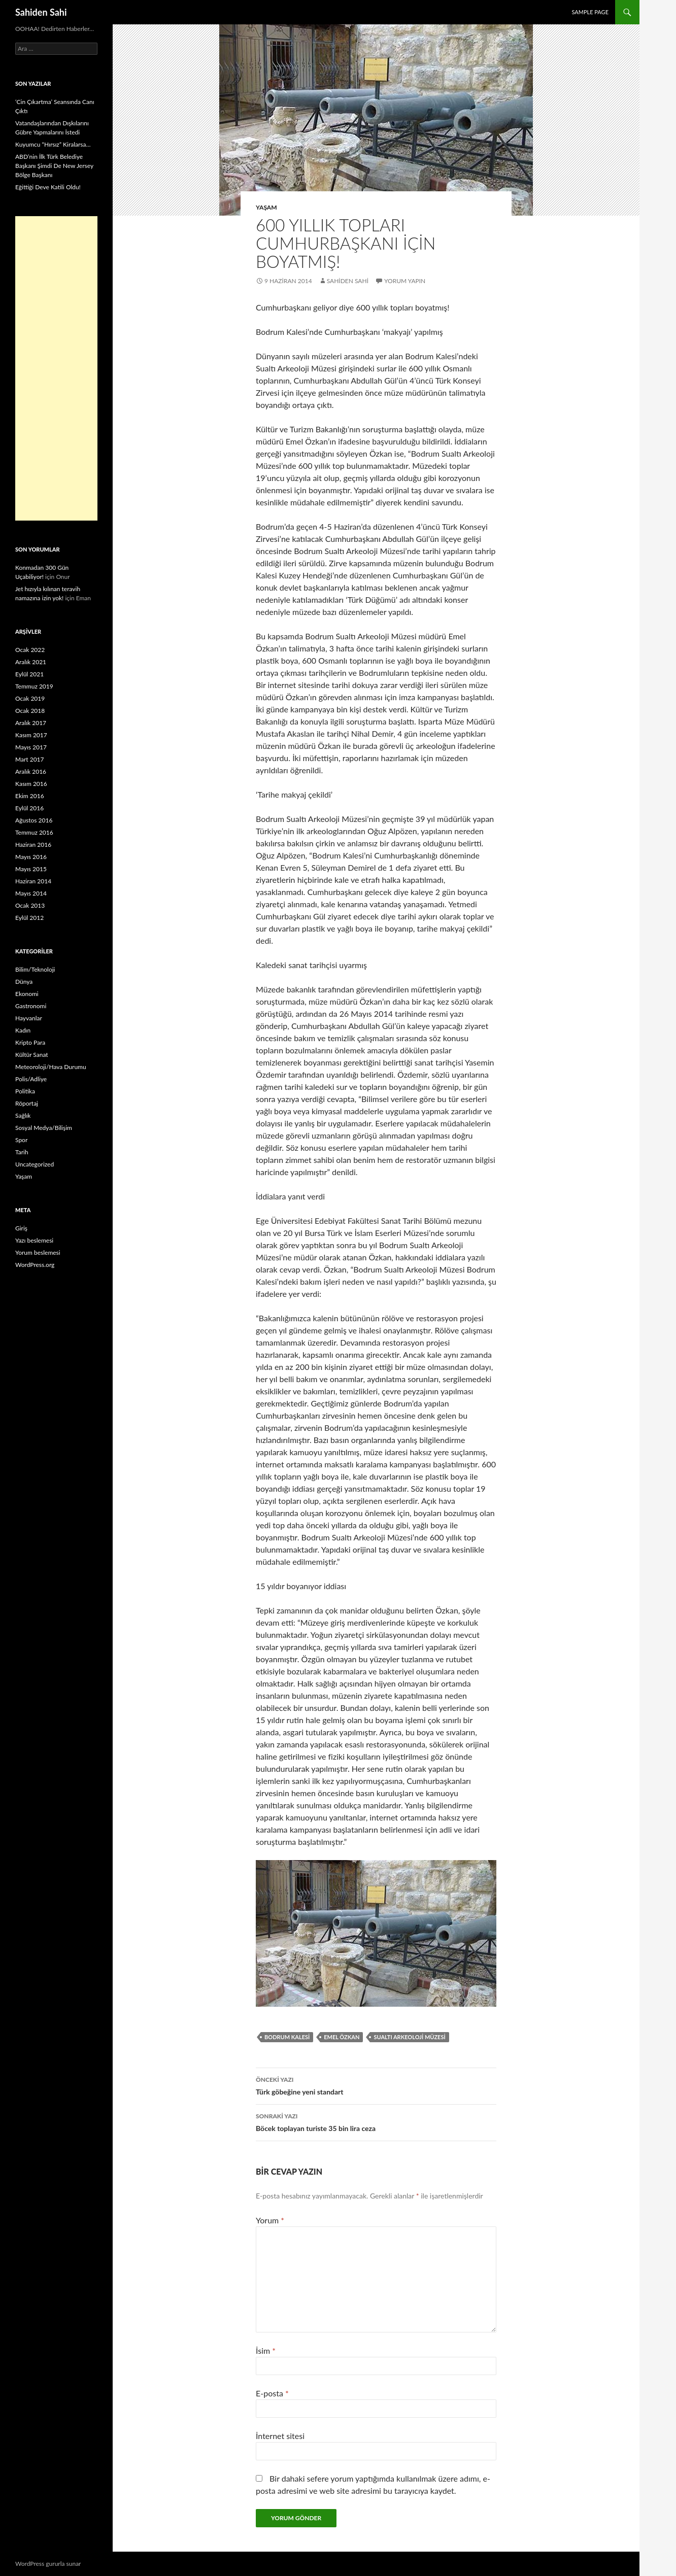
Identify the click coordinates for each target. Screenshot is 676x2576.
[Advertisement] (56, 368)
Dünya (23, 981)
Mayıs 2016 (31, 857)
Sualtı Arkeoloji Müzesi (409, 2037)
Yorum (270, 2220)
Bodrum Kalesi (287, 2037)
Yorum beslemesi (37, 1252)
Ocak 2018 (30, 710)
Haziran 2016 (33, 844)
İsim (266, 2350)
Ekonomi (27, 994)
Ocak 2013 (30, 905)
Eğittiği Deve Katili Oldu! (48, 187)
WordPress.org (34, 1264)
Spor (21, 1140)
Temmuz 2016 (34, 832)
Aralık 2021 (30, 662)
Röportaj (26, 1103)
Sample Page (590, 12)
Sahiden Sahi (41, 12)
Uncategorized (34, 1164)
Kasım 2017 (31, 735)
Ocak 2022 (30, 650)
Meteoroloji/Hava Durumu (50, 1067)
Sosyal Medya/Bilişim (43, 1127)
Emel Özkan (341, 2037)
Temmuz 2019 (34, 686)
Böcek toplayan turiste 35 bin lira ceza (376, 2121)
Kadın (22, 1030)
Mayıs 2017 (31, 747)
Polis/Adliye (31, 1079)
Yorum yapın (404, 281)
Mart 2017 (29, 759)
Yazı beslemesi (34, 1240)
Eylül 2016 (29, 808)
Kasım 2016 (31, 783)
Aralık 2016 (30, 771)
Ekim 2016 (29, 796)
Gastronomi (30, 1006)
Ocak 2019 (30, 698)
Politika (25, 1091)
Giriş (21, 1228)
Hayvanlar (28, 1018)
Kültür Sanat (31, 1054)
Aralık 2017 (30, 723)
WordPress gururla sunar (48, 2563)
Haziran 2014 (33, 881)
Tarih (21, 1152)
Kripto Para (30, 1042)
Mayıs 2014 (31, 893)
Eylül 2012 (29, 917)
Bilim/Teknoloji (35, 969)
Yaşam (266, 207)
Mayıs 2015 (31, 869)
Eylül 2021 (29, 674)
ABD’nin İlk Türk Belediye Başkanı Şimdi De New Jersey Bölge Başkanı (54, 166)
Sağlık (22, 1115)
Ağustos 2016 (33, 820)
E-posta (272, 2393)
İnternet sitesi (280, 2436)
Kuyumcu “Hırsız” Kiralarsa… (52, 144)
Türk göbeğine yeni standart (376, 2085)
